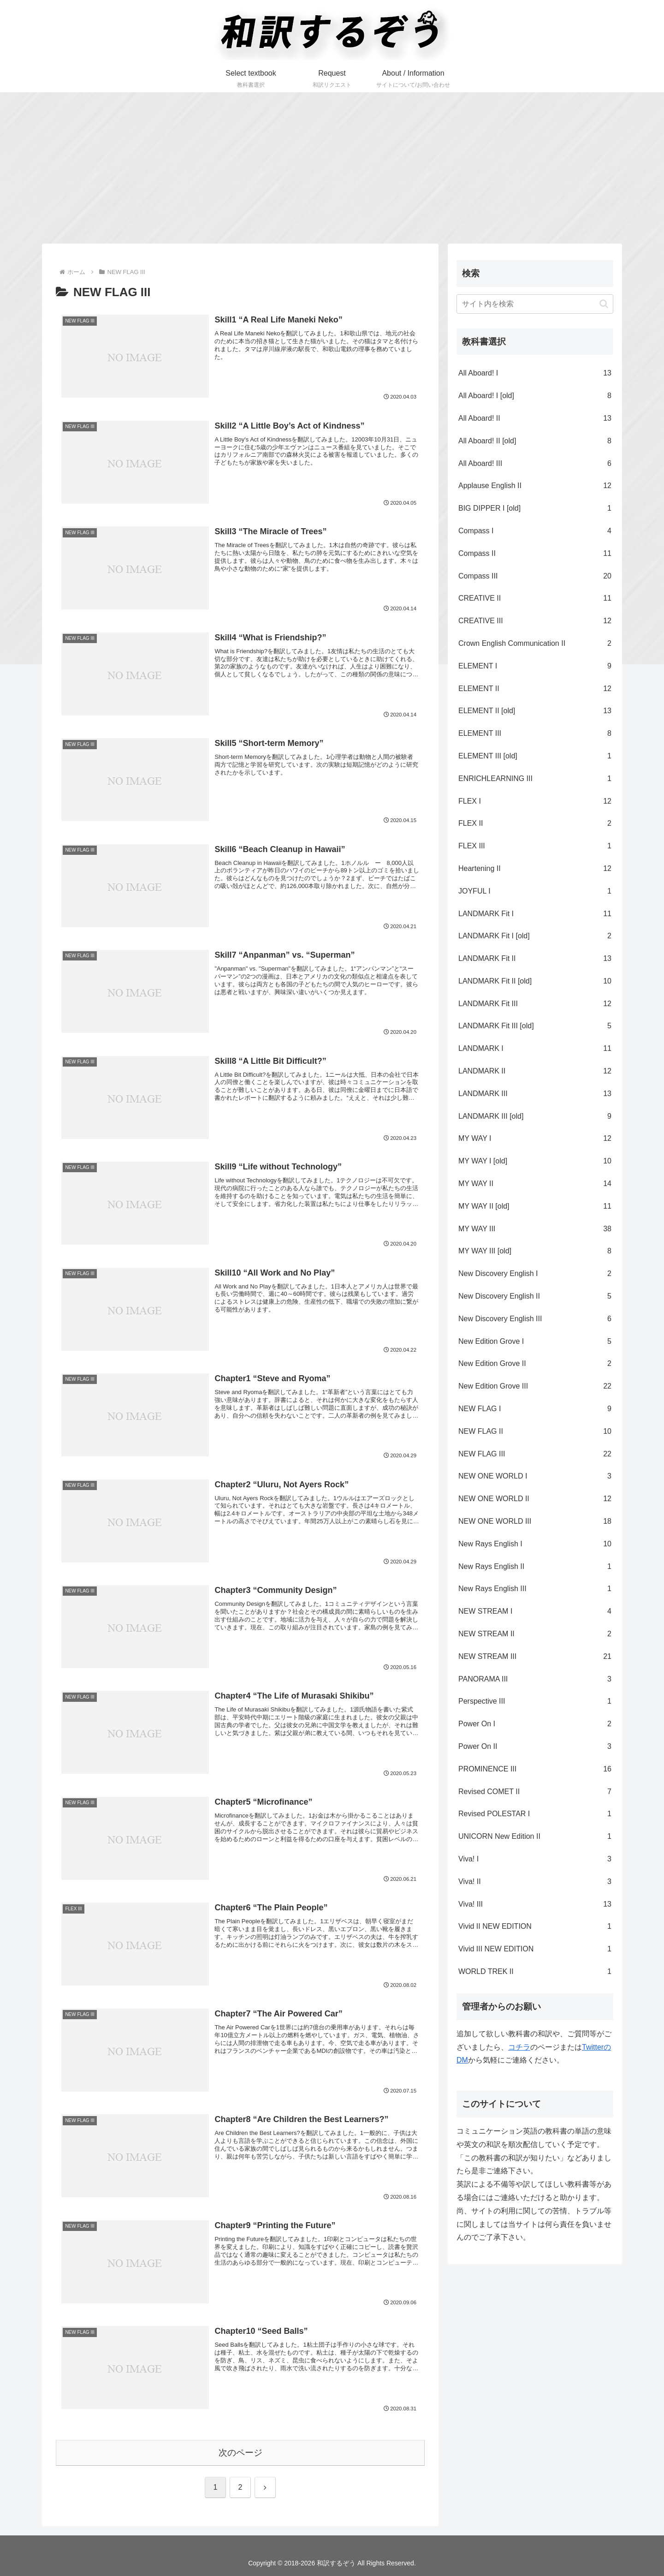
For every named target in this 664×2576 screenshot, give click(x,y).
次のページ (240, 2452)
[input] (534, 304)
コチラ (519, 2047)
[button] (604, 303)
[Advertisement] (332, 168)
